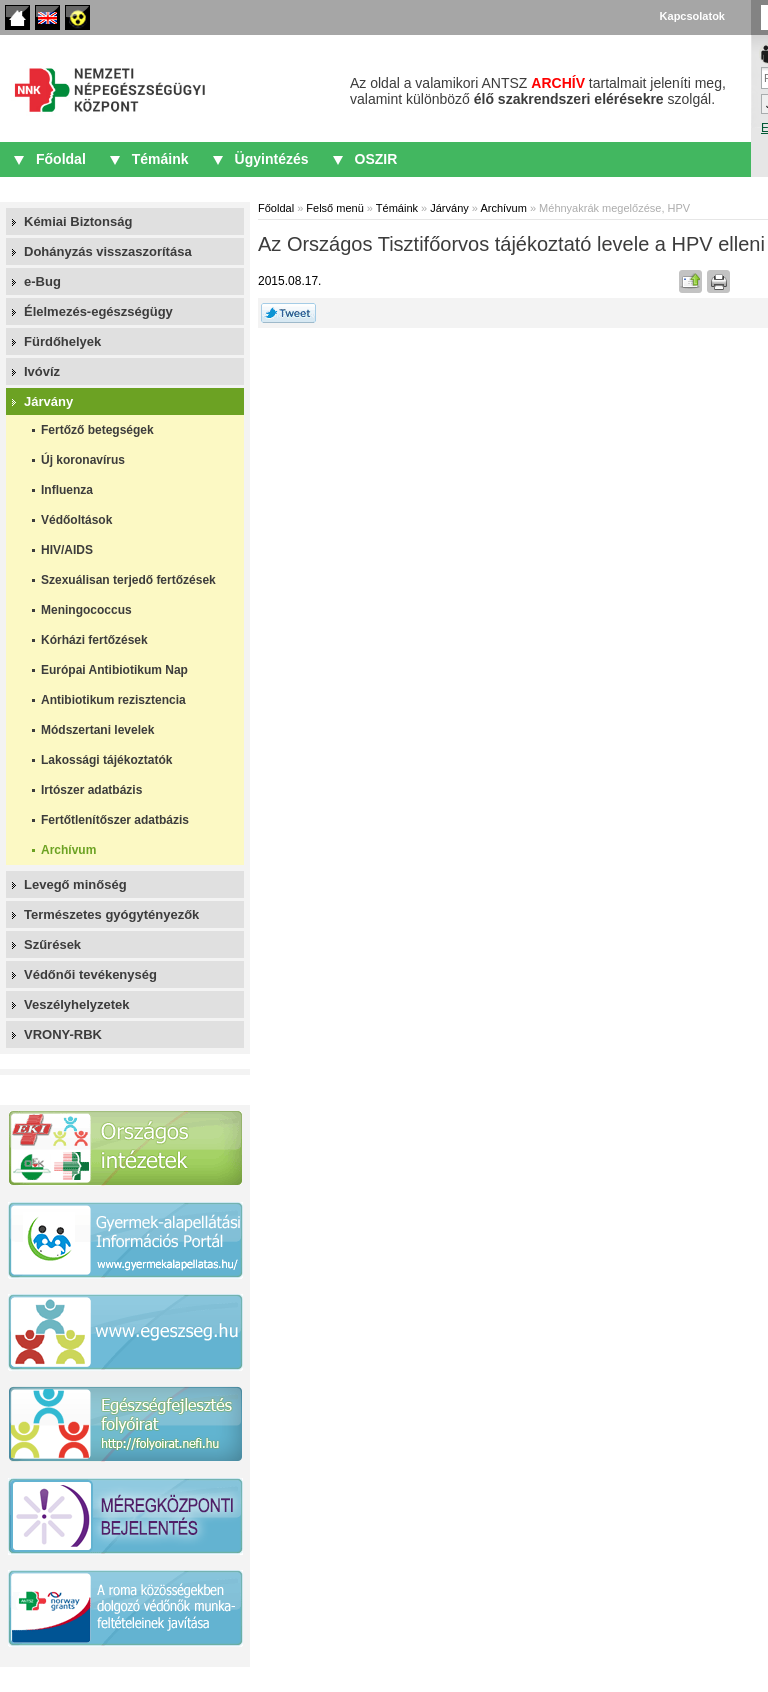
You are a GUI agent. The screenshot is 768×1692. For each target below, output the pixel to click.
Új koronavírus (83, 460)
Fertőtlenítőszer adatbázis (115, 820)
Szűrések (52, 944)
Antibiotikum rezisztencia (113, 700)
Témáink (160, 159)
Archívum (68, 850)
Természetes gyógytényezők (111, 914)
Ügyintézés (272, 159)
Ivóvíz (42, 371)
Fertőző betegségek (97, 430)
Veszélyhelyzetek (77, 1004)
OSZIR (376, 159)
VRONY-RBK (63, 1034)
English (47, 17)
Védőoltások (76, 520)
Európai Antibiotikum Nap (114, 670)
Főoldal (17, 17)
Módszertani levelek (97, 730)
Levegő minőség (75, 884)
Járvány (48, 401)
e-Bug (42, 281)
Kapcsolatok (692, 16)
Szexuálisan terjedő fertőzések (128, 580)
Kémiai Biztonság (78, 221)
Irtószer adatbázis (91, 790)
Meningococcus (86, 610)
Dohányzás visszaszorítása (108, 251)
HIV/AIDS (67, 550)
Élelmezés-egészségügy (98, 311)
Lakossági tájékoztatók (106, 760)
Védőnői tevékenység (90, 974)
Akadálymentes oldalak (77, 17)
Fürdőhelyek (62, 341)
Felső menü (334, 208)
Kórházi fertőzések (94, 640)
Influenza (67, 490)
